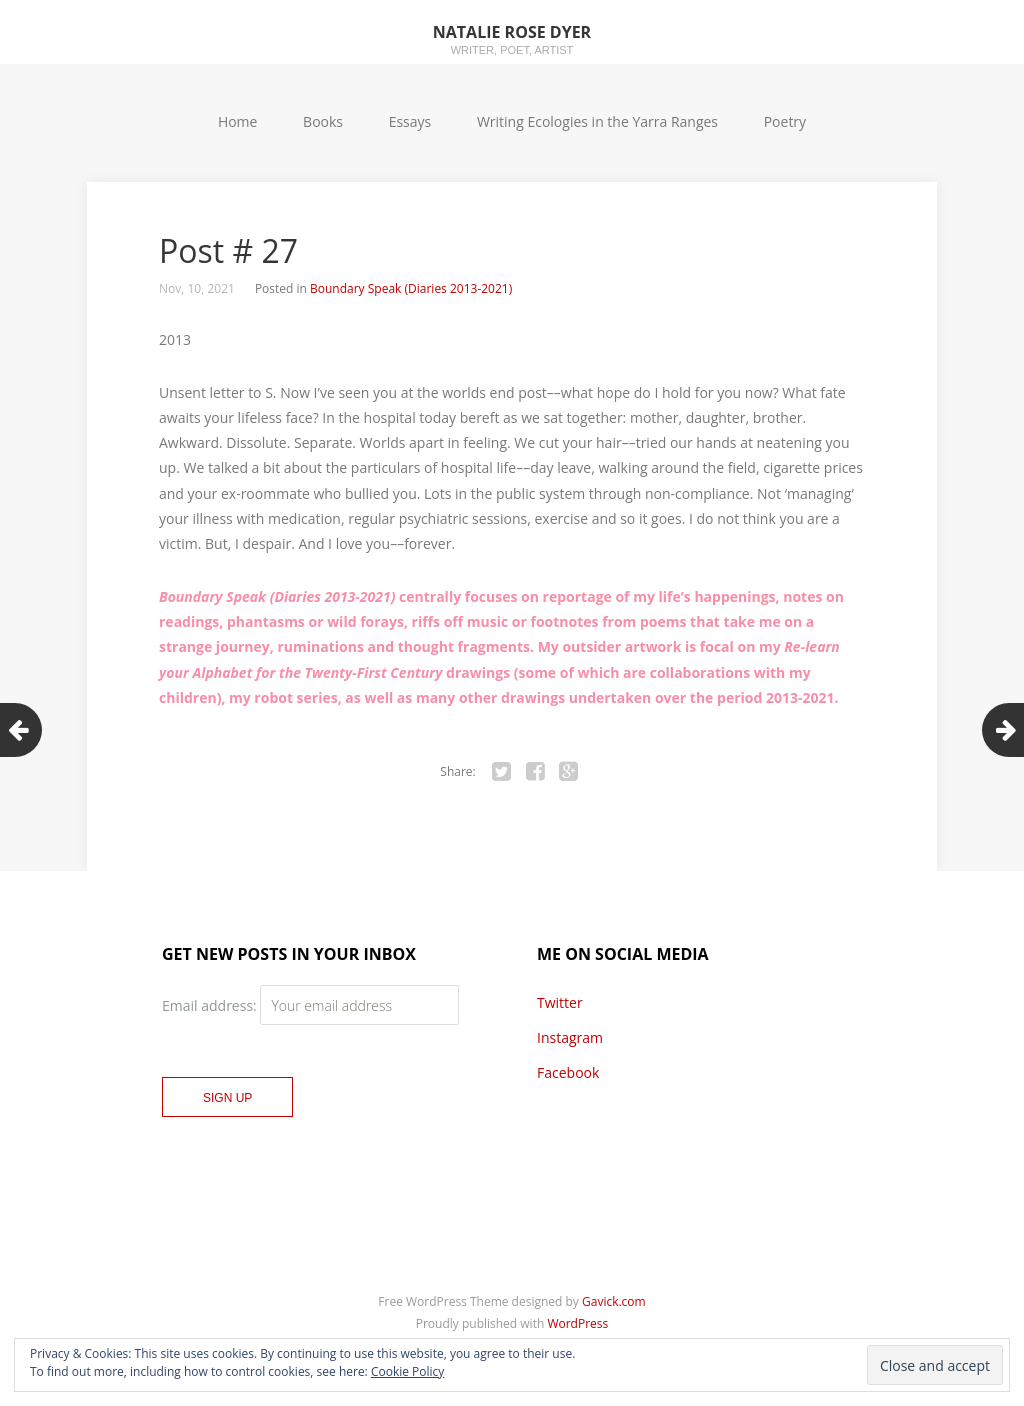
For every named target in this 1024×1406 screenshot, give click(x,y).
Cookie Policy (407, 1371)
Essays (410, 121)
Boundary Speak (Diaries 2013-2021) (411, 288)
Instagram (570, 1037)
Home (238, 121)
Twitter (560, 1002)
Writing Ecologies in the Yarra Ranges (597, 121)
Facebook (568, 1072)
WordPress (577, 1323)
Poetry (785, 121)
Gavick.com (614, 1301)
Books (323, 121)
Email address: (211, 1005)
